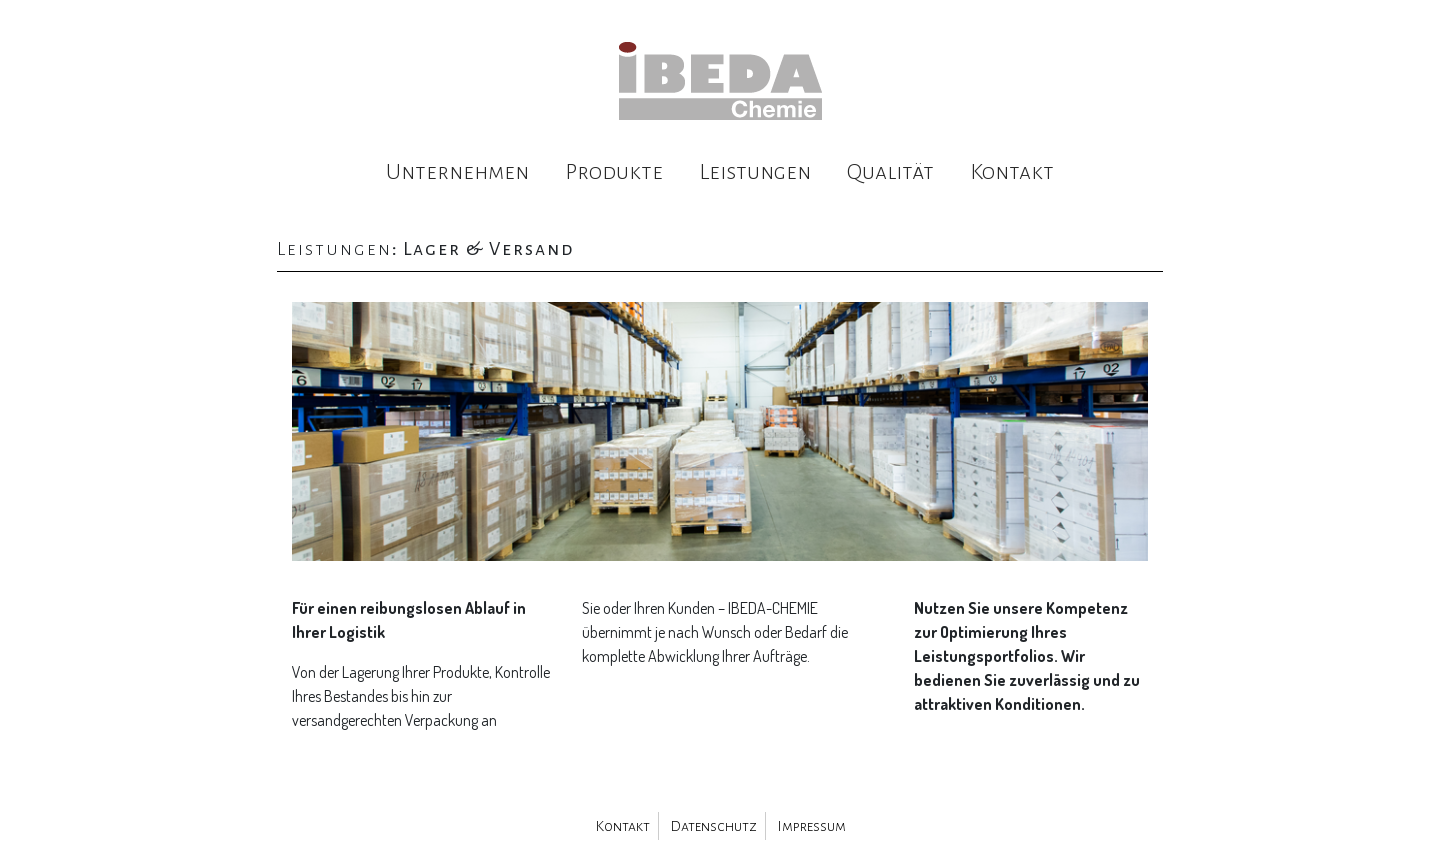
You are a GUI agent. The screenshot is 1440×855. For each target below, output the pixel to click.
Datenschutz (713, 826)
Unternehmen (457, 172)
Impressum (811, 826)
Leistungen (755, 172)
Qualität (890, 172)
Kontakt (1012, 172)
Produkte (614, 172)
